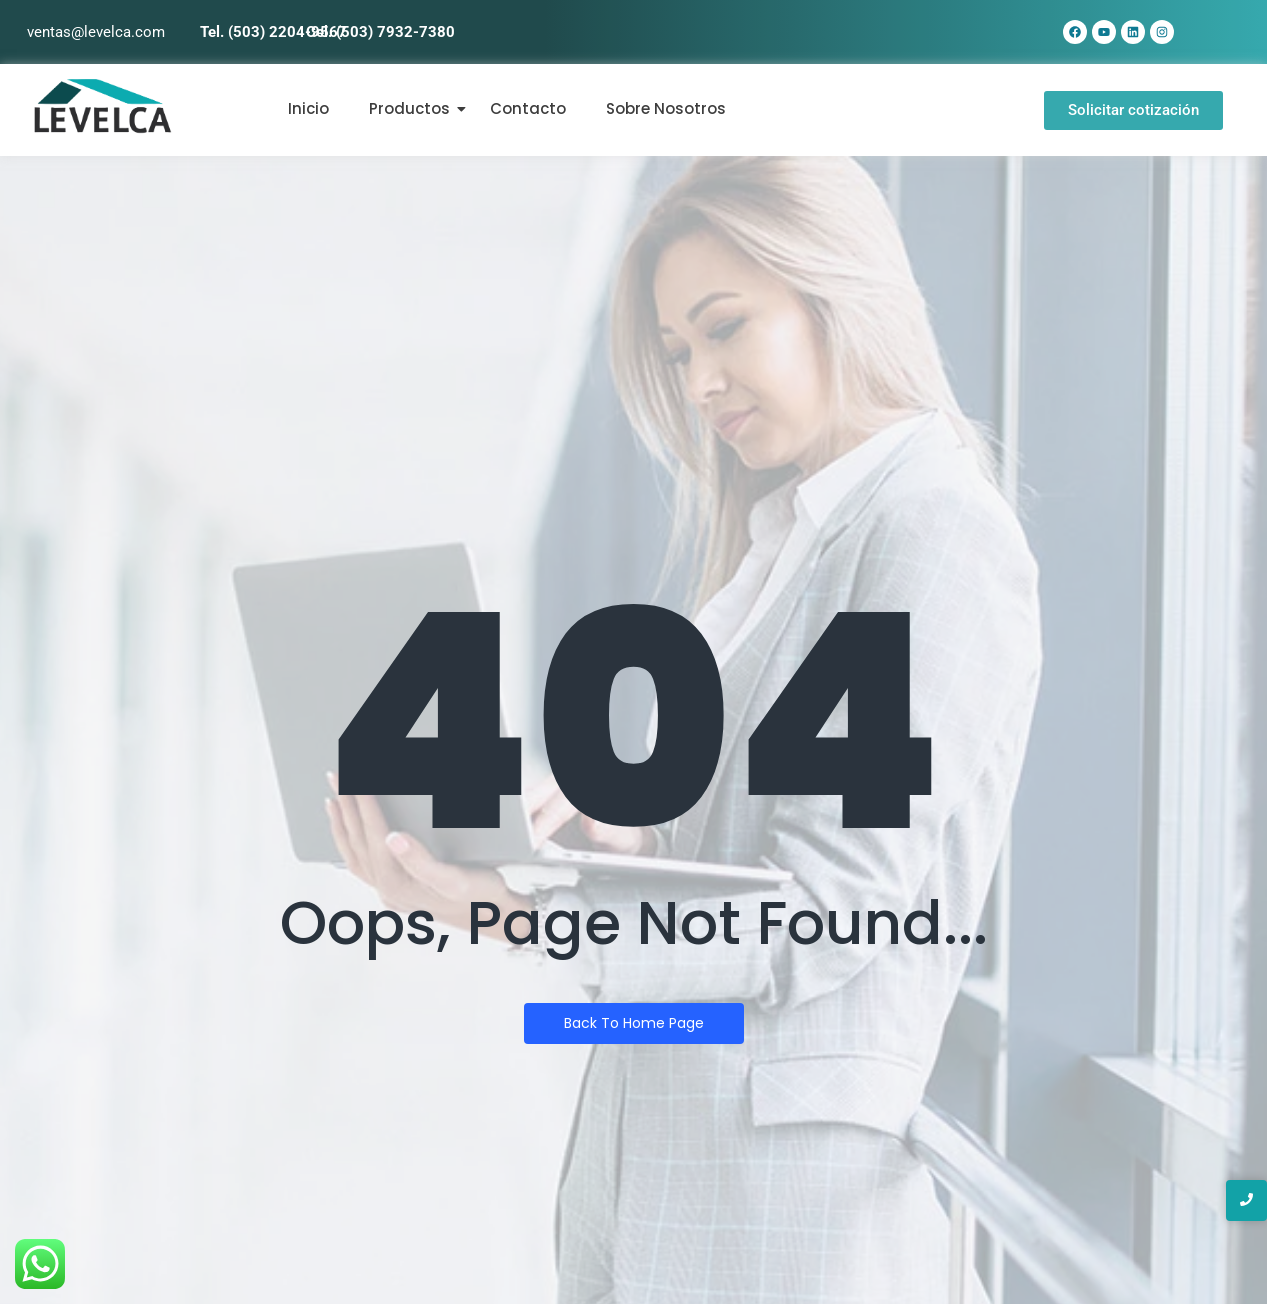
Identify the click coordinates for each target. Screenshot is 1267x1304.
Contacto (528, 108)
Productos (409, 108)
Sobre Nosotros (666, 108)
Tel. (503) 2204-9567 (273, 32)
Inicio (308, 108)
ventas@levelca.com (96, 32)
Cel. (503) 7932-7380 (380, 32)
